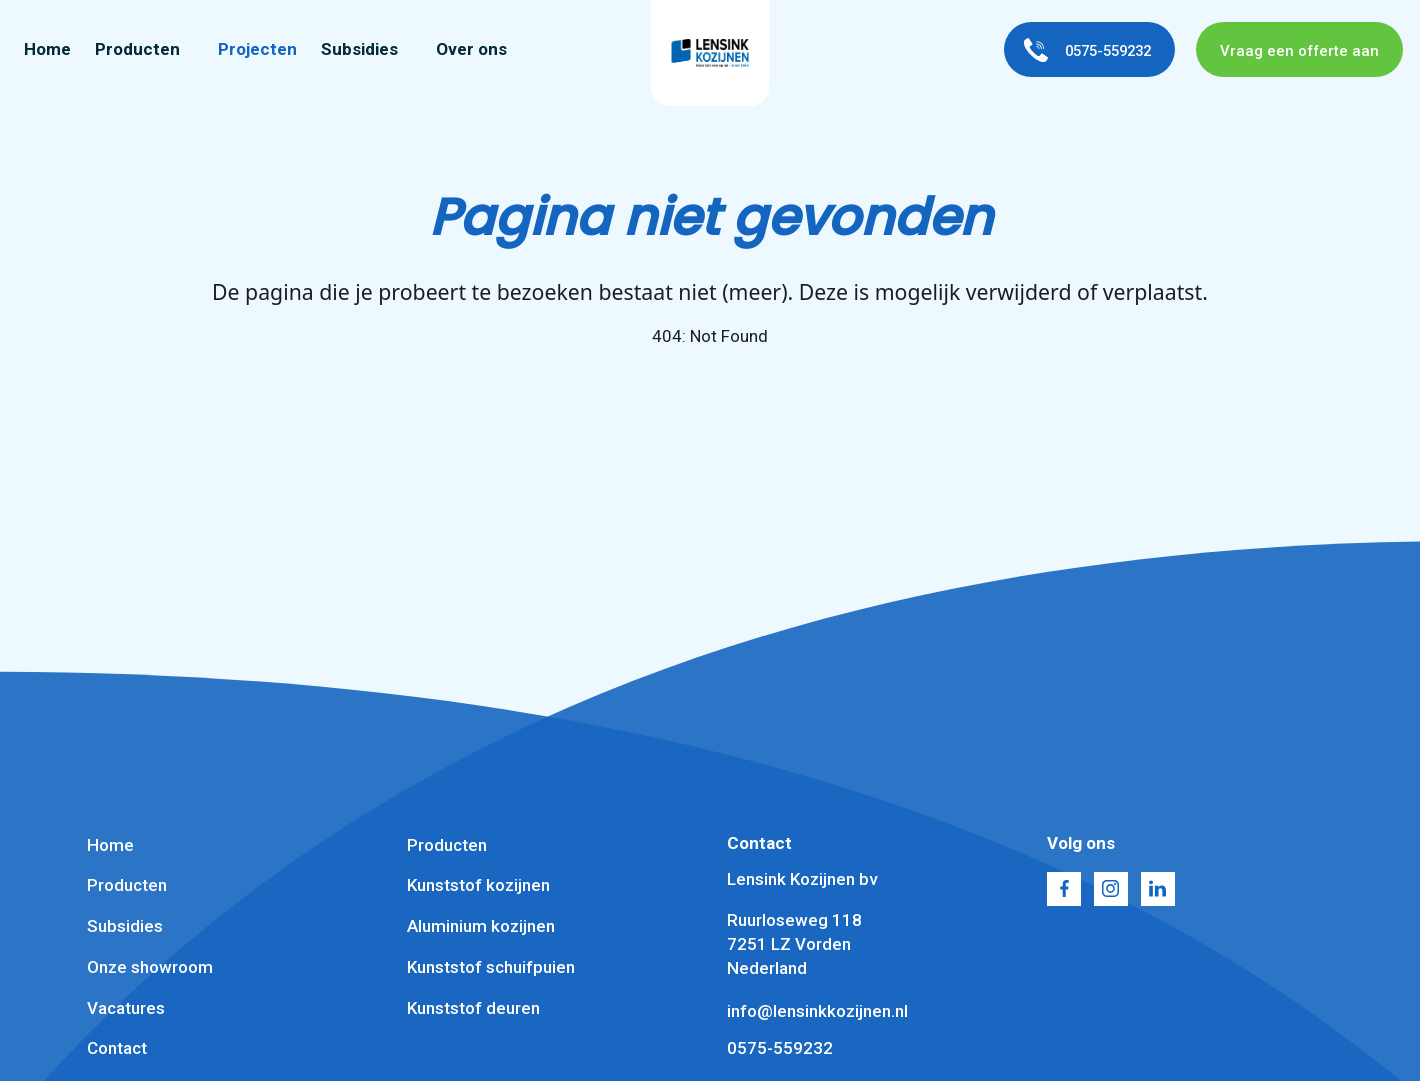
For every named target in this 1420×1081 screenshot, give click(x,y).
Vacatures (126, 1008)
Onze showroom (150, 967)
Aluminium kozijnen (481, 926)
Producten (137, 50)
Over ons (471, 50)
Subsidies (359, 50)
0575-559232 (780, 1048)
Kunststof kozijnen (478, 885)
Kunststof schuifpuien (491, 967)
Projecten (257, 50)
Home (47, 50)
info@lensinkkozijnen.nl (817, 1011)
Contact (117, 1048)
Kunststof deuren (473, 1008)
